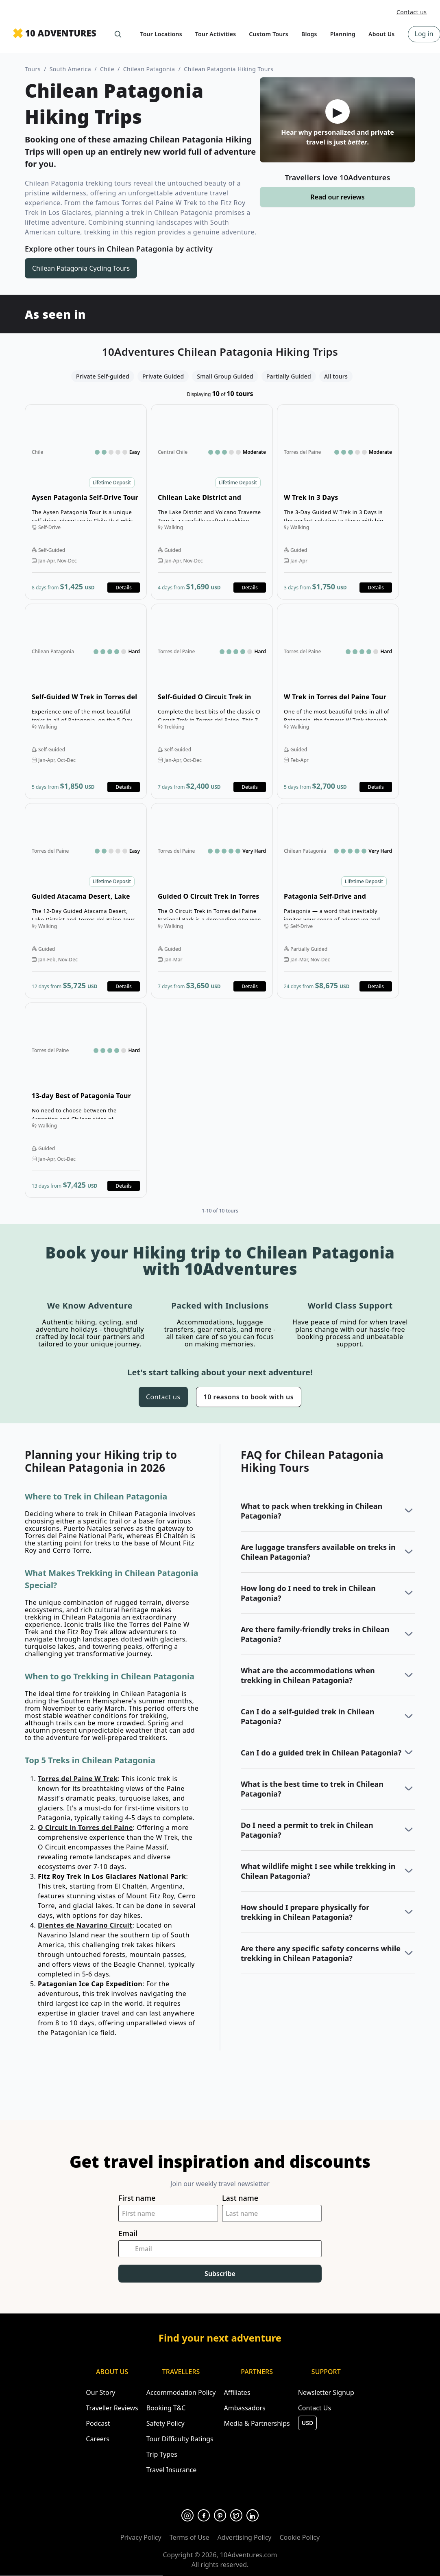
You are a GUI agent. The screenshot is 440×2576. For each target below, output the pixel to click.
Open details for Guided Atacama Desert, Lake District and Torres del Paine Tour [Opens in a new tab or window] (86, 900)
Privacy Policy (140, 2537)
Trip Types (161, 2454)
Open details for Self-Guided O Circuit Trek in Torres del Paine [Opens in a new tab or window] (212, 701)
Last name (240, 2198)
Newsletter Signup (326, 2392)
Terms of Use (189, 2537)
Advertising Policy (245, 2537)
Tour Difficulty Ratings (179, 2438)
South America (70, 69)
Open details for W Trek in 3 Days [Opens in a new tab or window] (338, 502)
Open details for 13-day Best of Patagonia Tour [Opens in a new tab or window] (86, 1100)
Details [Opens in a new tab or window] (123, 587)
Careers (97, 2438)
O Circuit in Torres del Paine (85, 1827)
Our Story (100, 2392)
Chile (107, 69)
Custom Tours (268, 34)
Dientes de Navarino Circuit (85, 1925)
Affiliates (237, 2392)
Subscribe (220, 2273)
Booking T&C (166, 2407)
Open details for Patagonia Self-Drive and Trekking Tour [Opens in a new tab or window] (338, 900)
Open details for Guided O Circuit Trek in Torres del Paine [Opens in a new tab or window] (212, 900)
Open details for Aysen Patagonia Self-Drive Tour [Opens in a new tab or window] (86, 502)
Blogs (309, 34)
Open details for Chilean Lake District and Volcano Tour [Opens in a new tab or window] (212, 502)
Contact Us (314, 2407)
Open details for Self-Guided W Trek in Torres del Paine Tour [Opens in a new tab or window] (86, 701)
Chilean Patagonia (149, 69)
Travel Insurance (171, 2469)
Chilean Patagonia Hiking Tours (228, 69)
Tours (33, 69)
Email (127, 2233)
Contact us (411, 12)
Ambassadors (244, 2407)
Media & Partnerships (257, 2423)
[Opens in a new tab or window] (187, 2515)
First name (136, 2198)
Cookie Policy (299, 2537)
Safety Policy (165, 2423)
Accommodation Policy (181, 2392)
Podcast (98, 2423)
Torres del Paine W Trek (78, 1778)
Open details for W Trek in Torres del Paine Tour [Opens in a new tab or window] (338, 701)
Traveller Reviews (112, 2407)
